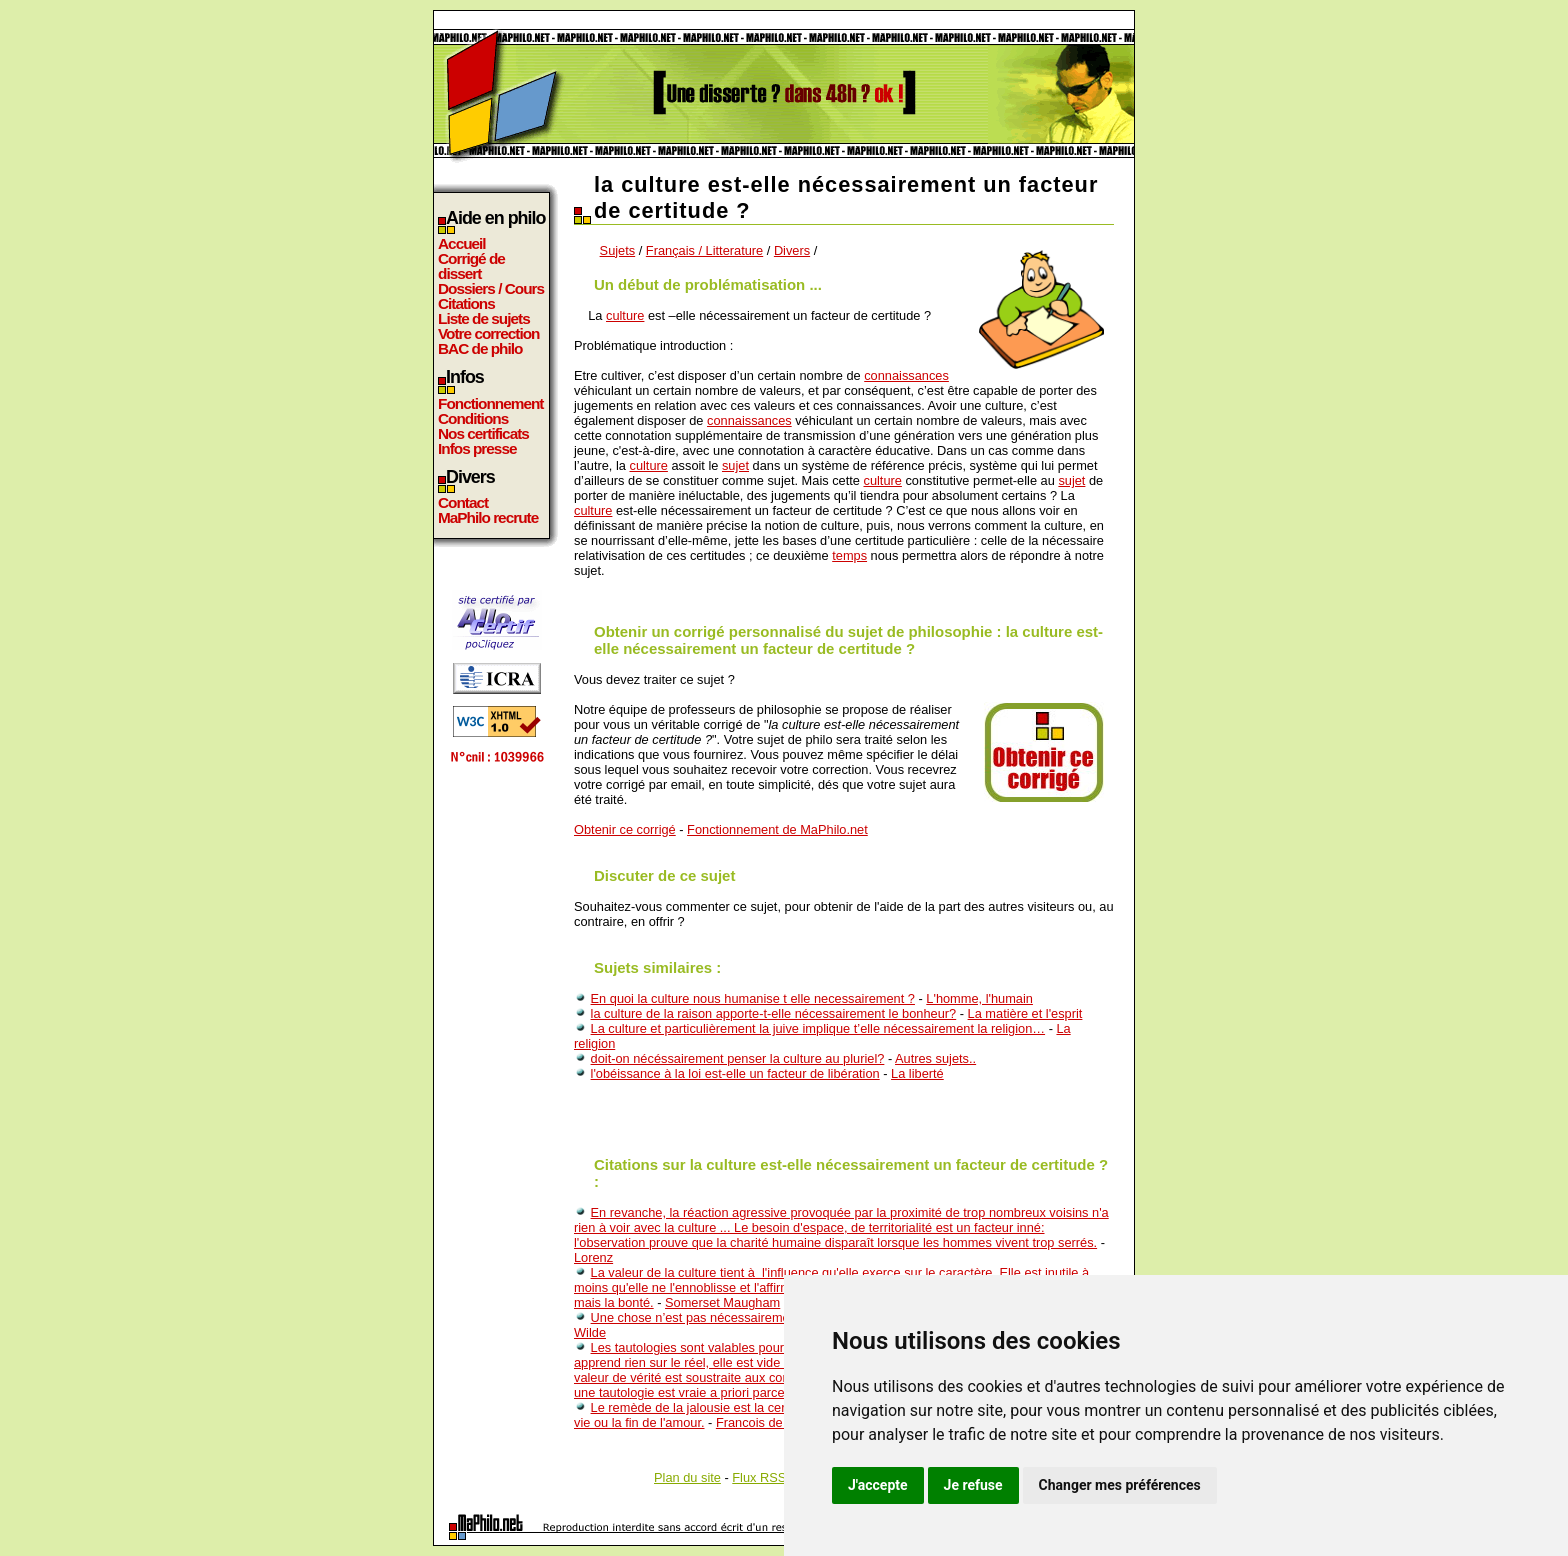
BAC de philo (480, 348)
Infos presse (477, 448)
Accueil (462, 243)
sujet (735, 465)
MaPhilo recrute (488, 517)
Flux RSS (759, 1477)
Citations (466, 303)
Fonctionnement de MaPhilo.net (777, 829)
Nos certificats (483, 433)
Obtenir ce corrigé (625, 829)
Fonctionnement (490, 403)
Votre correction (489, 333)
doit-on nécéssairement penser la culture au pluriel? (738, 1058)
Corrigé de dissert (471, 266)
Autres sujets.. (935, 1058)
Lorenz (593, 1257)
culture (625, 315)
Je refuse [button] (973, 1485)
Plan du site (687, 1477)
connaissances (906, 375)
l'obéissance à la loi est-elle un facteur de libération (735, 1073)
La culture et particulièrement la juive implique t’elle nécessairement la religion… (818, 1028)
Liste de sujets (484, 318)
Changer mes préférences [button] (1120, 1485)
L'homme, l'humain (979, 998)
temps (849, 555)
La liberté (917, 1073)
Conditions (473, 418)
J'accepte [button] (878, 1485)
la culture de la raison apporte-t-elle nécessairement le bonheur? (774, 1013)
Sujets (618, 250)
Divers (792, 250)
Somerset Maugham (722, 1302)
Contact (463, 502)
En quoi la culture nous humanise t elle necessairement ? (753, 998)
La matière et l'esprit (1025, 1013)
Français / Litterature (704, 250)
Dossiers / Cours (491, 288)
